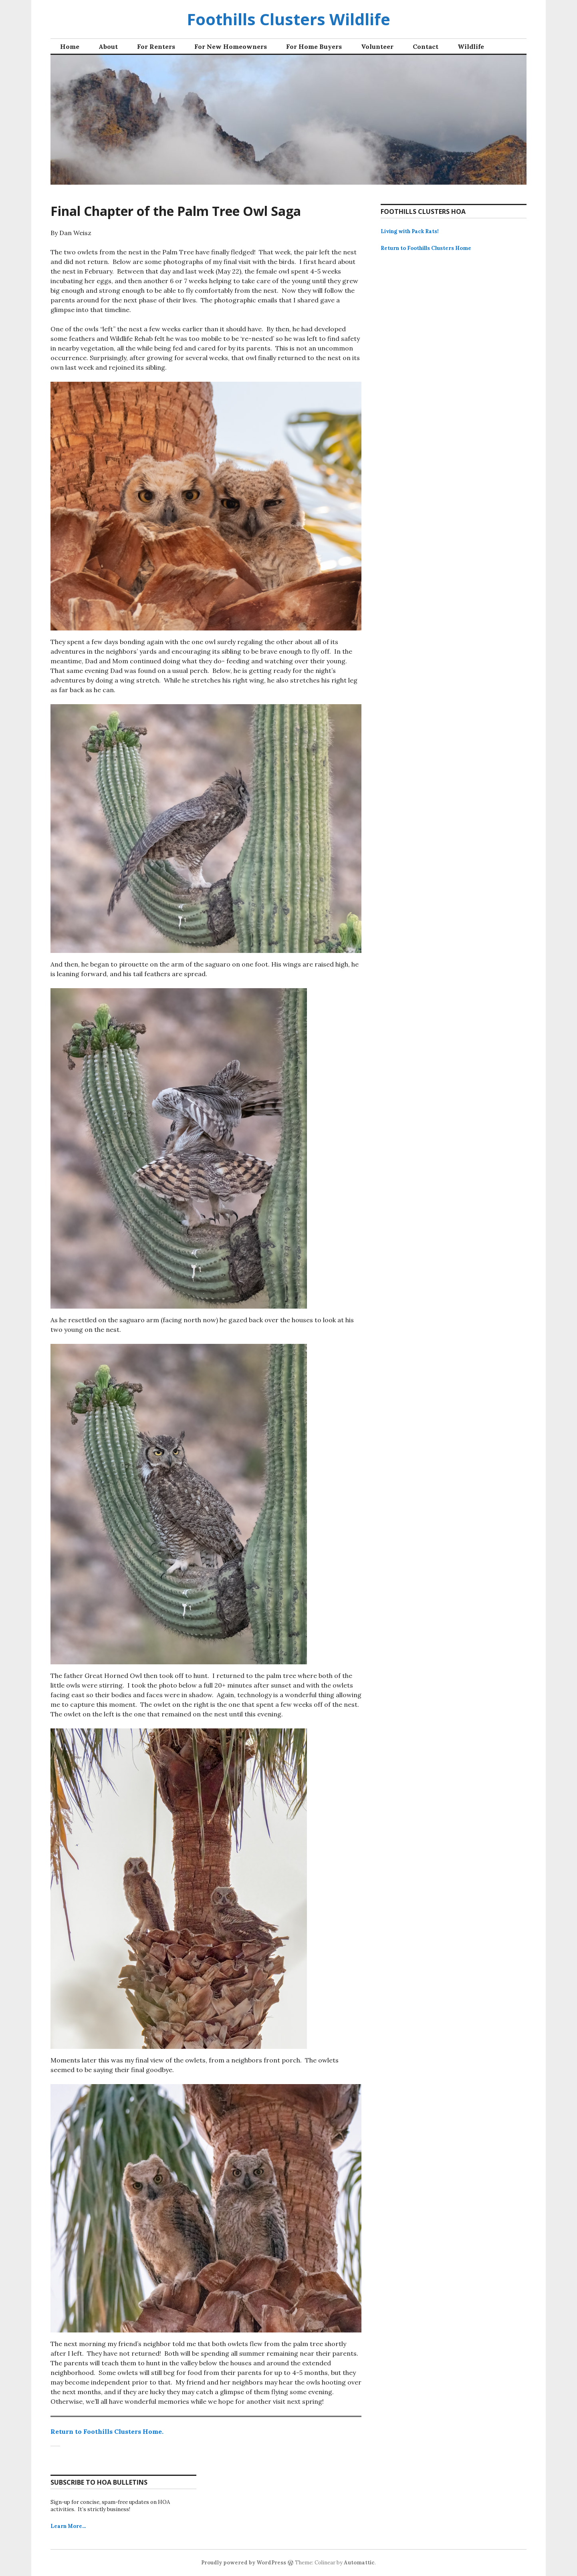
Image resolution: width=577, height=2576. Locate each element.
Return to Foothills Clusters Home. (106, 2431)
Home (69, 46)
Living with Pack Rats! (410, 231)
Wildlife (471, 46)
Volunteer (377, 46)
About (108, 46)
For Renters (156, 46)
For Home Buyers (314, 46)
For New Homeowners (230, 46)
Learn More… (68, 2526)
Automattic (359, 2562)
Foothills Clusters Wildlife (288, 19)
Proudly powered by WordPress (243, 2562)
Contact (425, 46)
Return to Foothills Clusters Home (426, 248)
